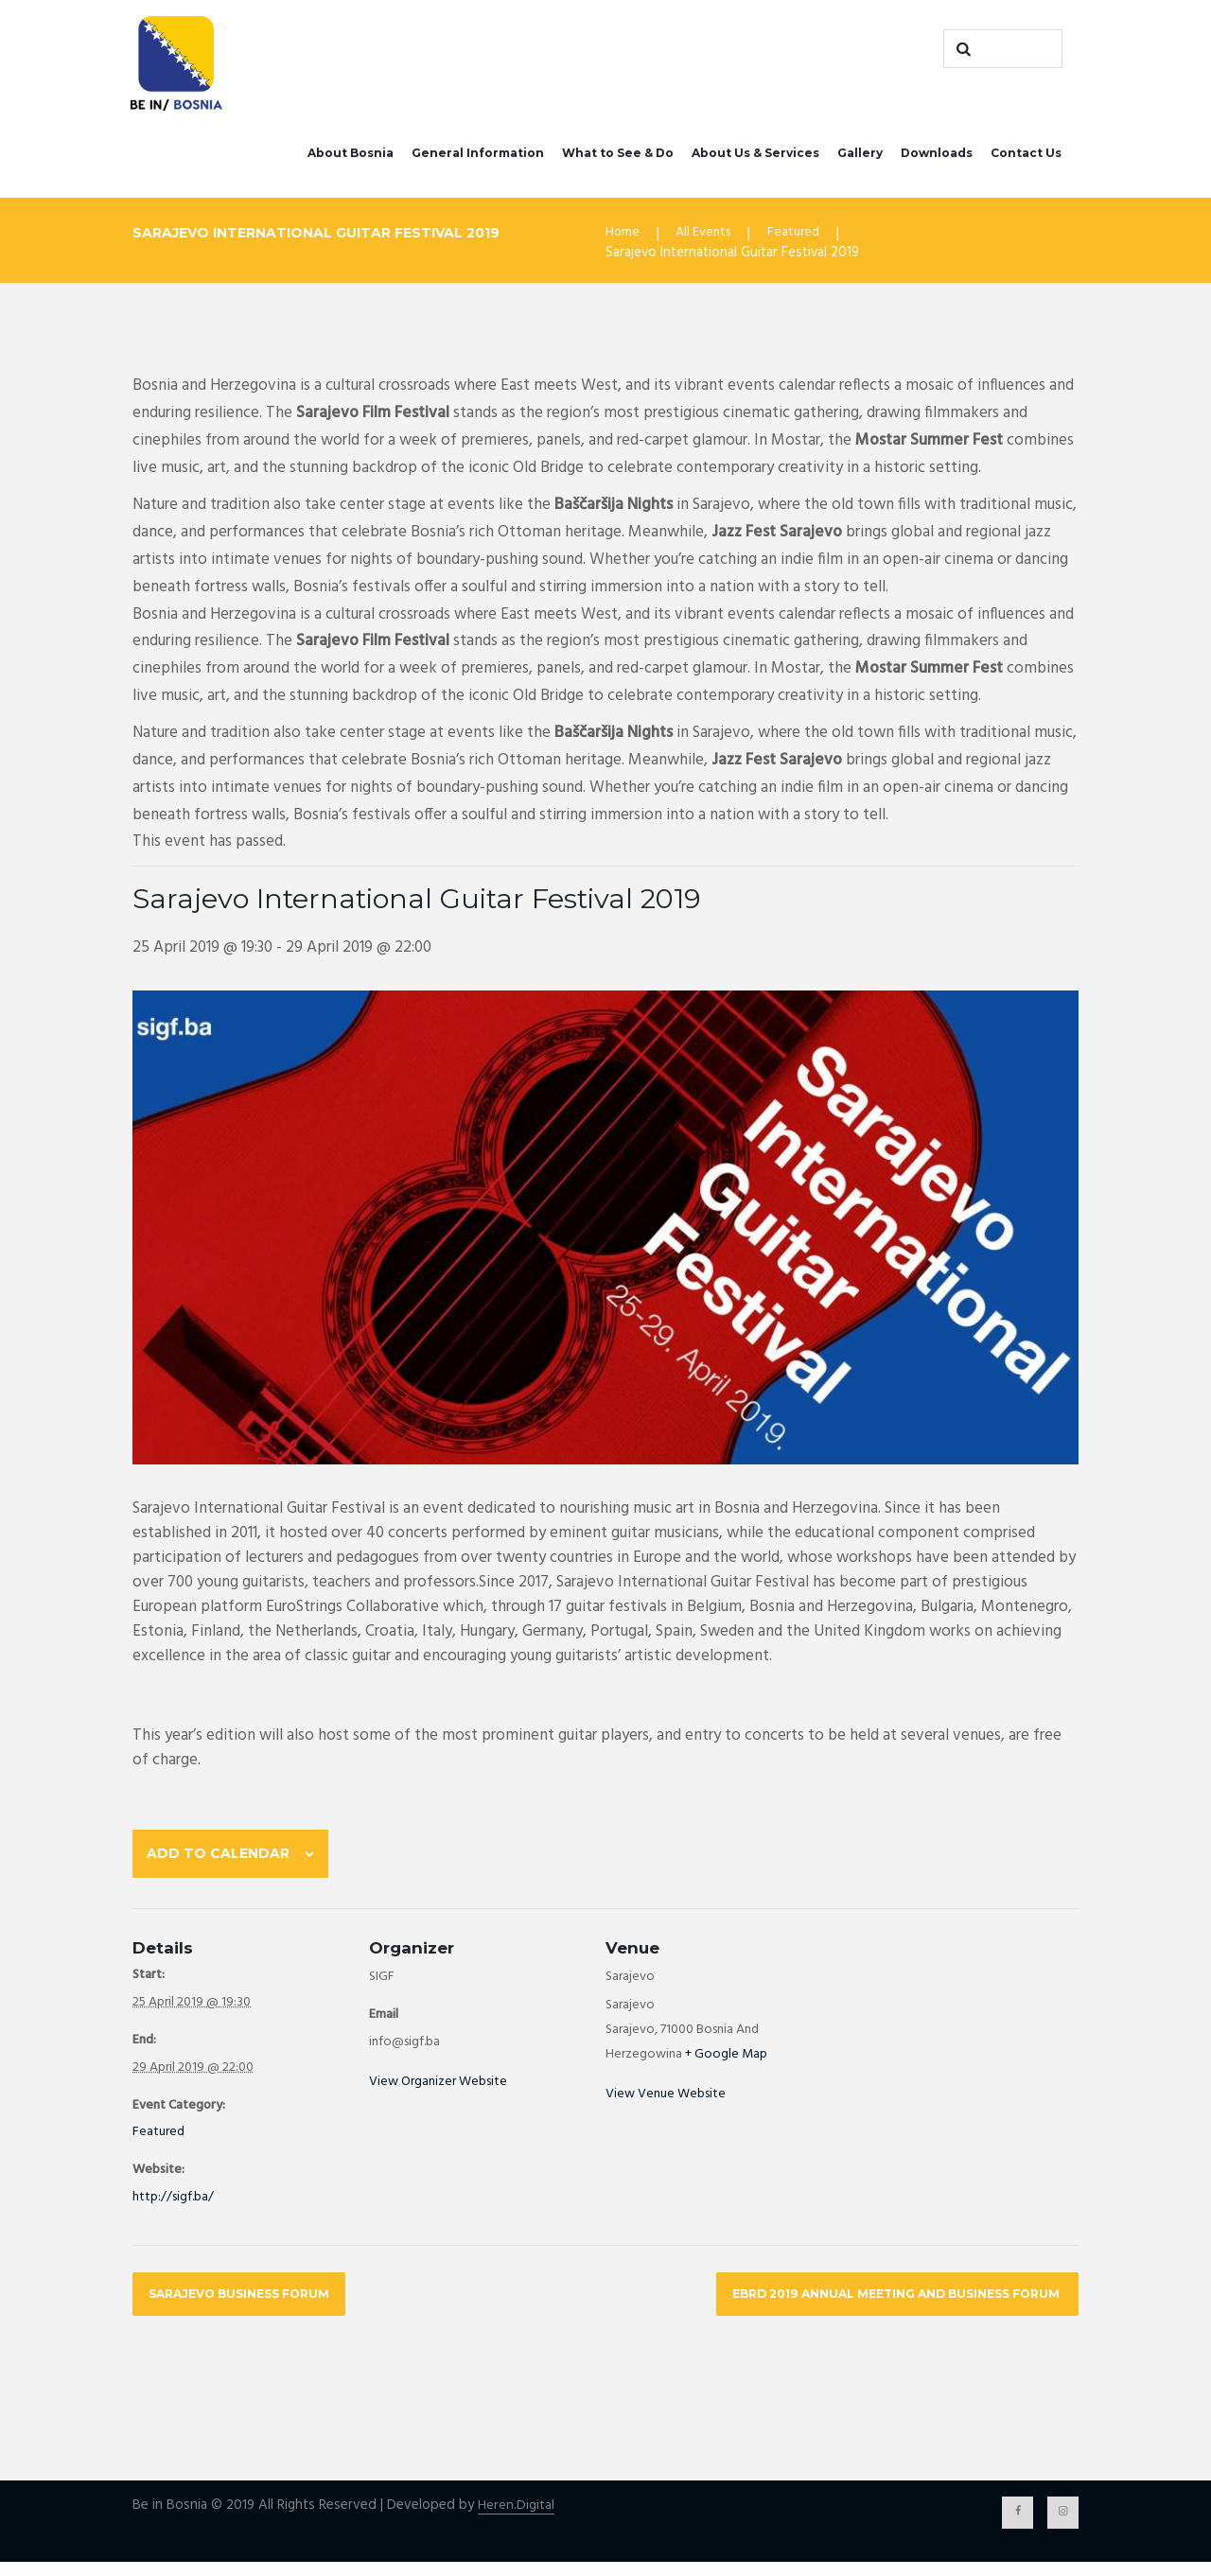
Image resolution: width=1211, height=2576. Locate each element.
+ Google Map (726, 2064)
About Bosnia (350, 156)
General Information (478, 156)
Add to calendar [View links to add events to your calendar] (222, 1858)
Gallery (860, 156)
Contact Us (1026, 156)
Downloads (937, 156)
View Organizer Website (438, 2091)
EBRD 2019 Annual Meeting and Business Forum (882, 2304)
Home (623, 236)
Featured (800, 236)
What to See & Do (618, 156)
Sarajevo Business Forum (247, 2304)
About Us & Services (755, 156)
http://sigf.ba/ (173, 2206)
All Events (706, 236)
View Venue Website (666, 2103)
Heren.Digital (516, 2518)
